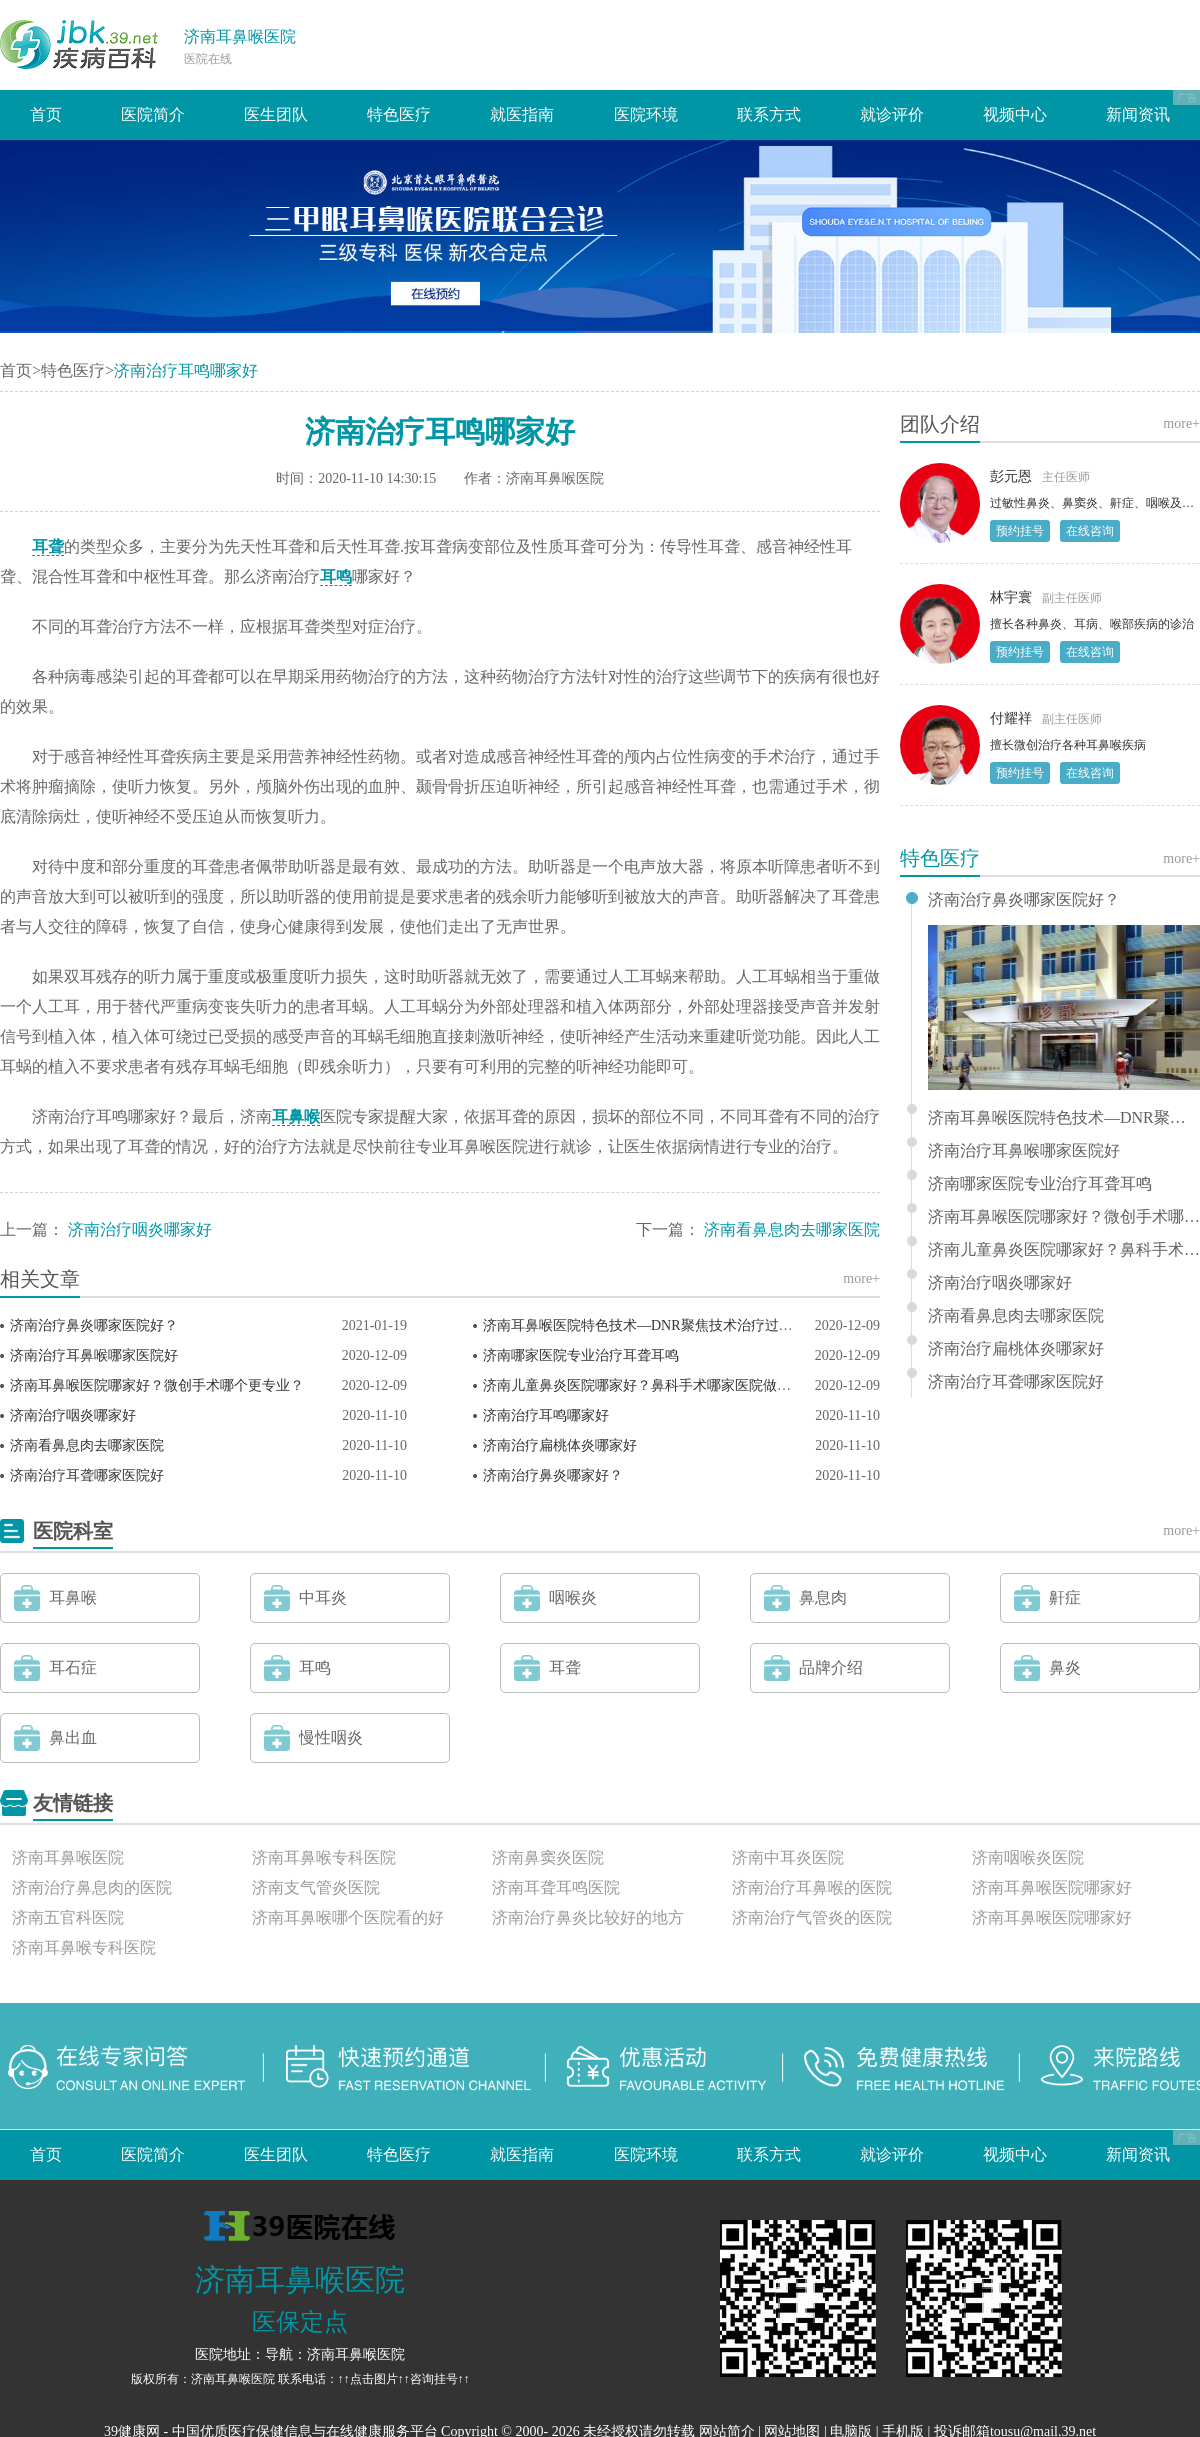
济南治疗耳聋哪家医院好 (87, 1475)
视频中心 (1015, 114)
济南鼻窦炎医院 (548, 1857)
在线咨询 (1090, 531)
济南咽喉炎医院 (1028, 1857)
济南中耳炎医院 (788, 1857)
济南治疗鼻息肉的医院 (92, 1887)
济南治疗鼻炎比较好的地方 (588, 1917)
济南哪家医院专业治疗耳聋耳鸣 (581, 1355)
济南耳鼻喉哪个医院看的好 (348, 1917)
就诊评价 (892, 114)
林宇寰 (1011, 597)
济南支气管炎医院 (316, 1887)
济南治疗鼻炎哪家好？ (553, 1475)
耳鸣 (336, 576)
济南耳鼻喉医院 (240, 36)
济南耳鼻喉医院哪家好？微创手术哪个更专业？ (157, 1385)
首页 (46, 114)
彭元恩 (1011, 476)
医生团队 (276, 114)
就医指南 (522, 114)
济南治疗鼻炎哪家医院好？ (94, 1325)
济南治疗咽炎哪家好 (140, 1229)
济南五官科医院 (68, 1917)
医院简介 (153, 114)
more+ (861, 1278)
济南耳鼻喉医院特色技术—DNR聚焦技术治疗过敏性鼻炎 (659, 1325)
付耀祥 (1011, 718)
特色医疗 (399, 114)
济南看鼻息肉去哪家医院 (792, 1229)
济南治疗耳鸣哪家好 (546, 1415)
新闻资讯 (1138, 114)
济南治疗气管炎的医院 (812, 1917)
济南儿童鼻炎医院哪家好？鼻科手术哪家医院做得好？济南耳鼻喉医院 (700, 1385)
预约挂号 (1020, 531)
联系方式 (769, 114)
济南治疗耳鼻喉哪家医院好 (94, 1355)
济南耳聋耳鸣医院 (556, 1887)
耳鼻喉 (296, 1116)
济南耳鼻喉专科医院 (324, 1857)
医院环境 (646, 114)
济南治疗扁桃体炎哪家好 (560, 1445)
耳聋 (48, 546)
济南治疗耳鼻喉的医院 (812, 1887)
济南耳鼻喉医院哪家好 (1052, 1887)
